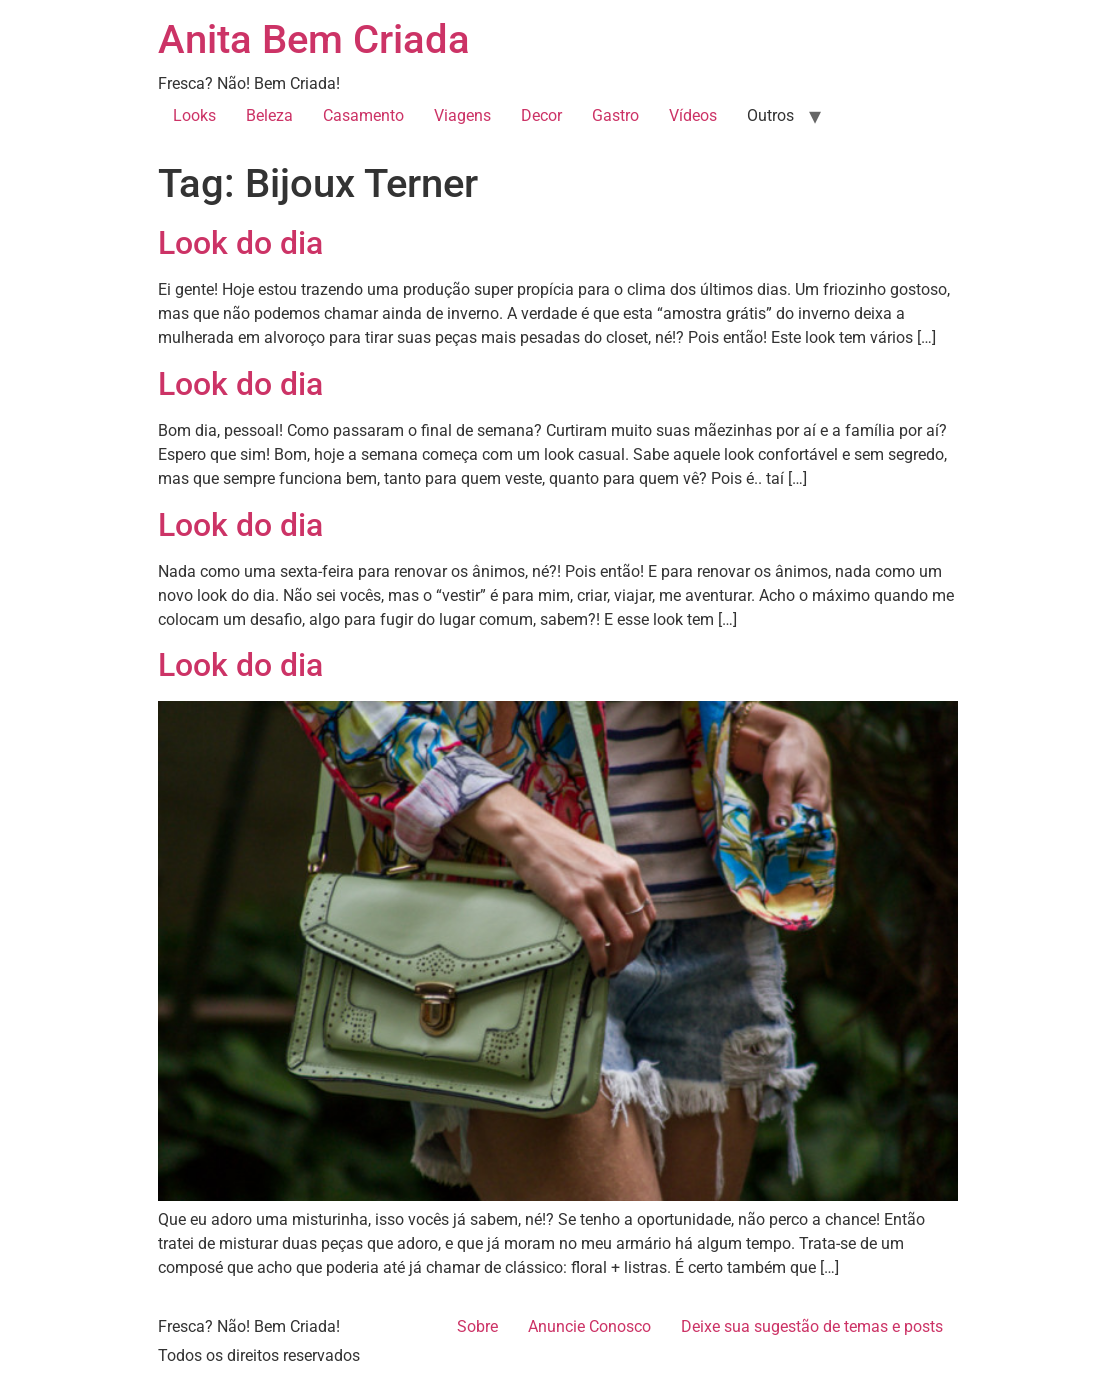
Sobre (477, 1326)
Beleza (269, 115)
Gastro (615, 115)
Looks (194, 115)
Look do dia (240, 243)
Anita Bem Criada (314, 39)
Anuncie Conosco (589, 1326)
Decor (541, 115)
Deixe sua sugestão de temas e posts (812, 1326)
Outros (770, 115)
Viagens (462, 115)
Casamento (363, 115)
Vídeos (693, 115)
